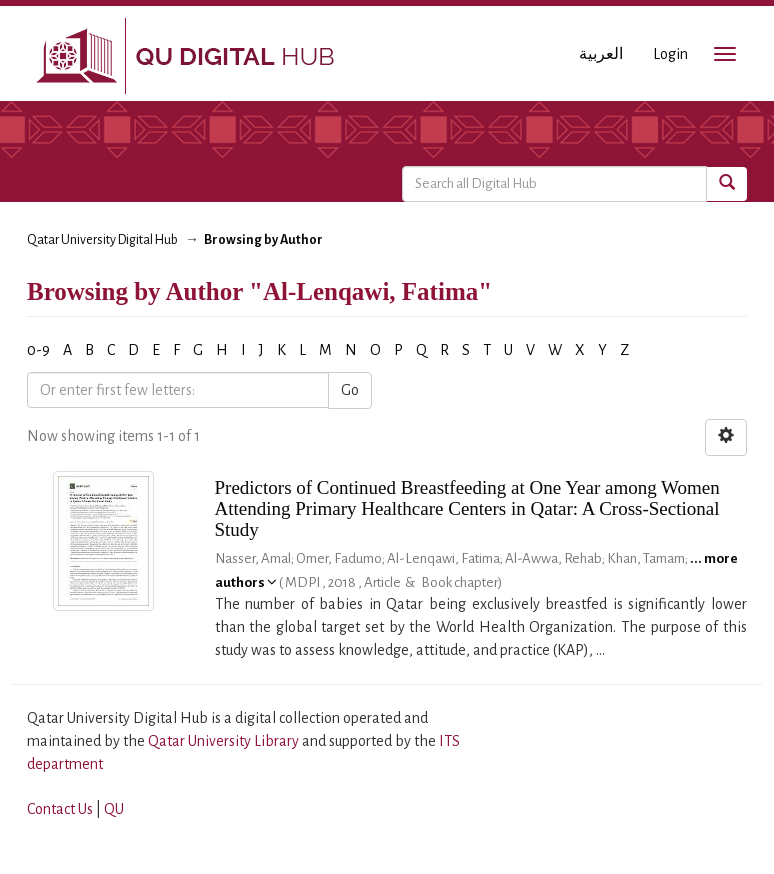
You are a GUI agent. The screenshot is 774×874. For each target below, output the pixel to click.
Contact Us (60, 809)
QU (114, 809)
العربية (601, 54)
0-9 (38, 350)
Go (350, 390)
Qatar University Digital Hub (102, 240)
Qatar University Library (225, 741)
